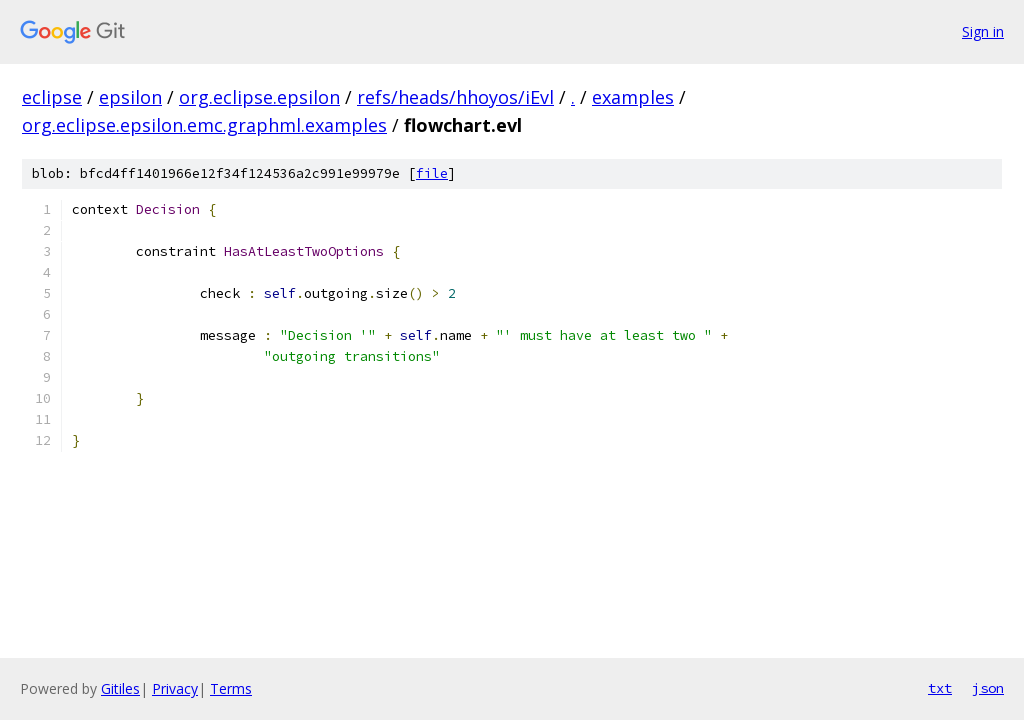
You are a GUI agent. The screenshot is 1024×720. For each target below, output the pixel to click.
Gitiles (120, 688)
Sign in (983, 31)
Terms (231, 688)
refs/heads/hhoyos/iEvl (455, 97)
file (432, 173)
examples (633, 97)
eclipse (52, 97)
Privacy (175, 688)
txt (940, 688)
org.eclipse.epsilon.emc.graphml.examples (204, 125)
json (988, 688)
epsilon (130, 97)
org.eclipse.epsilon (259, 97)
